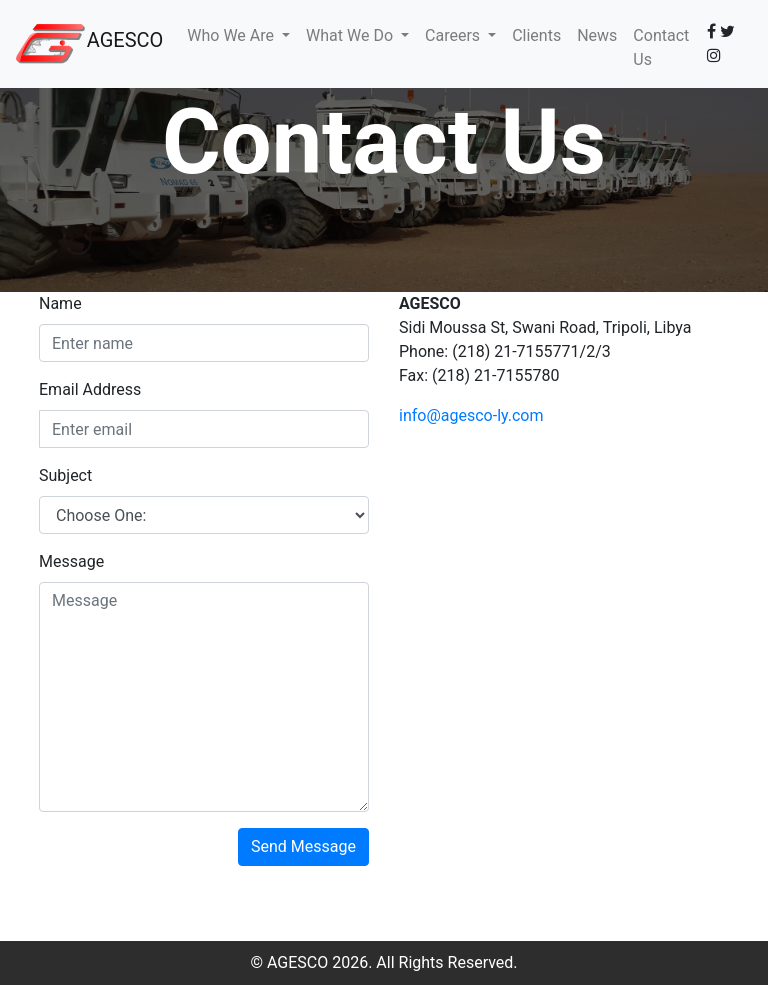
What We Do (351, 35)
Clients (536, 35)
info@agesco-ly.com (471, 415)
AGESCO (125, 40)
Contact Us (661, 47)
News (597, 35)
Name (60, 303)
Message (71, 561)
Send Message (303, 846)
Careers (454, 35)
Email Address (90, 389)
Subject (65, 475)
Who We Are (232, 35)
